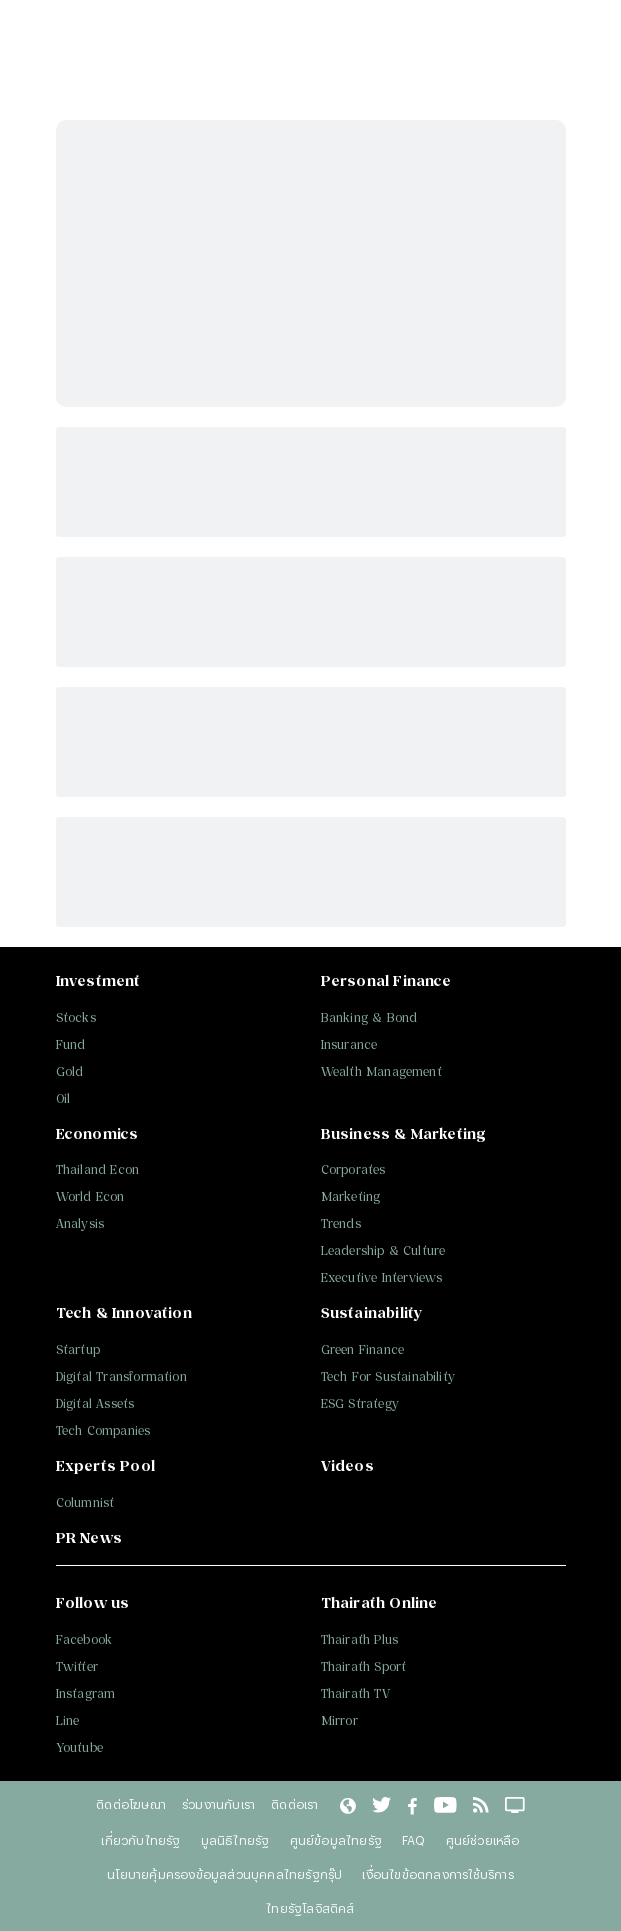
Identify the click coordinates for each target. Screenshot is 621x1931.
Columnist (85, 1502)
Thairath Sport (364, 1666)
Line (68, 1720)
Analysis (80, 1223)
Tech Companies (103, 1430)
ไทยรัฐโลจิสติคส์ (310, 1908)
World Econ (90, 1196)
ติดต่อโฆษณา (131, 1804)
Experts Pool (105, 1465)
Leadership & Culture (383, 1250)
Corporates (353, 1169)
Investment (98, 980)
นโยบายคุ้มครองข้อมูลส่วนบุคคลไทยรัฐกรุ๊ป (224, 1874)
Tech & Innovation (124, 1312)
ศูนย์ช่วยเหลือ (483, 1840)
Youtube (79, 1747)
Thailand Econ (98, 1169)
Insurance (349, 1044)
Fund (71, 1044)
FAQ (414, 1840)
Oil (63, 1098)
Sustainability (372, 1312)
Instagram (86, 1693)
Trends (341, 1223)
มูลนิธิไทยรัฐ (235, 1840)
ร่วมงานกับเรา (218, 1804)
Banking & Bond (369, 1017)
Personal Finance (386, 980)
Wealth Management (381, 1071)
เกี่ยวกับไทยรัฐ (140, 1840)
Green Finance (363, 1349)
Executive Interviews (382, 1277)
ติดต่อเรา (294, 1804)
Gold (70, 1071)
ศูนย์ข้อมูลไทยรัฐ (336, 1840)
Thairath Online (379, 1602)
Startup (78, 1349)
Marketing (351, 1196)
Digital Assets (95, 1403)
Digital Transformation (121, 1376)
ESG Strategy (360, 1403)
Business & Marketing (404, 1133)
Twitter (77, 1666)
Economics (97, 1133)
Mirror (339, 1720)
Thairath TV (355, 1693)
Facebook (84, 1639)
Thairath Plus (360, 1639)
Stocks (76, 1017)
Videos (347, 1465)
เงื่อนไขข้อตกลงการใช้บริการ (437, 1874)
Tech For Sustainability (388, 1376)
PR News (89, 1537)
